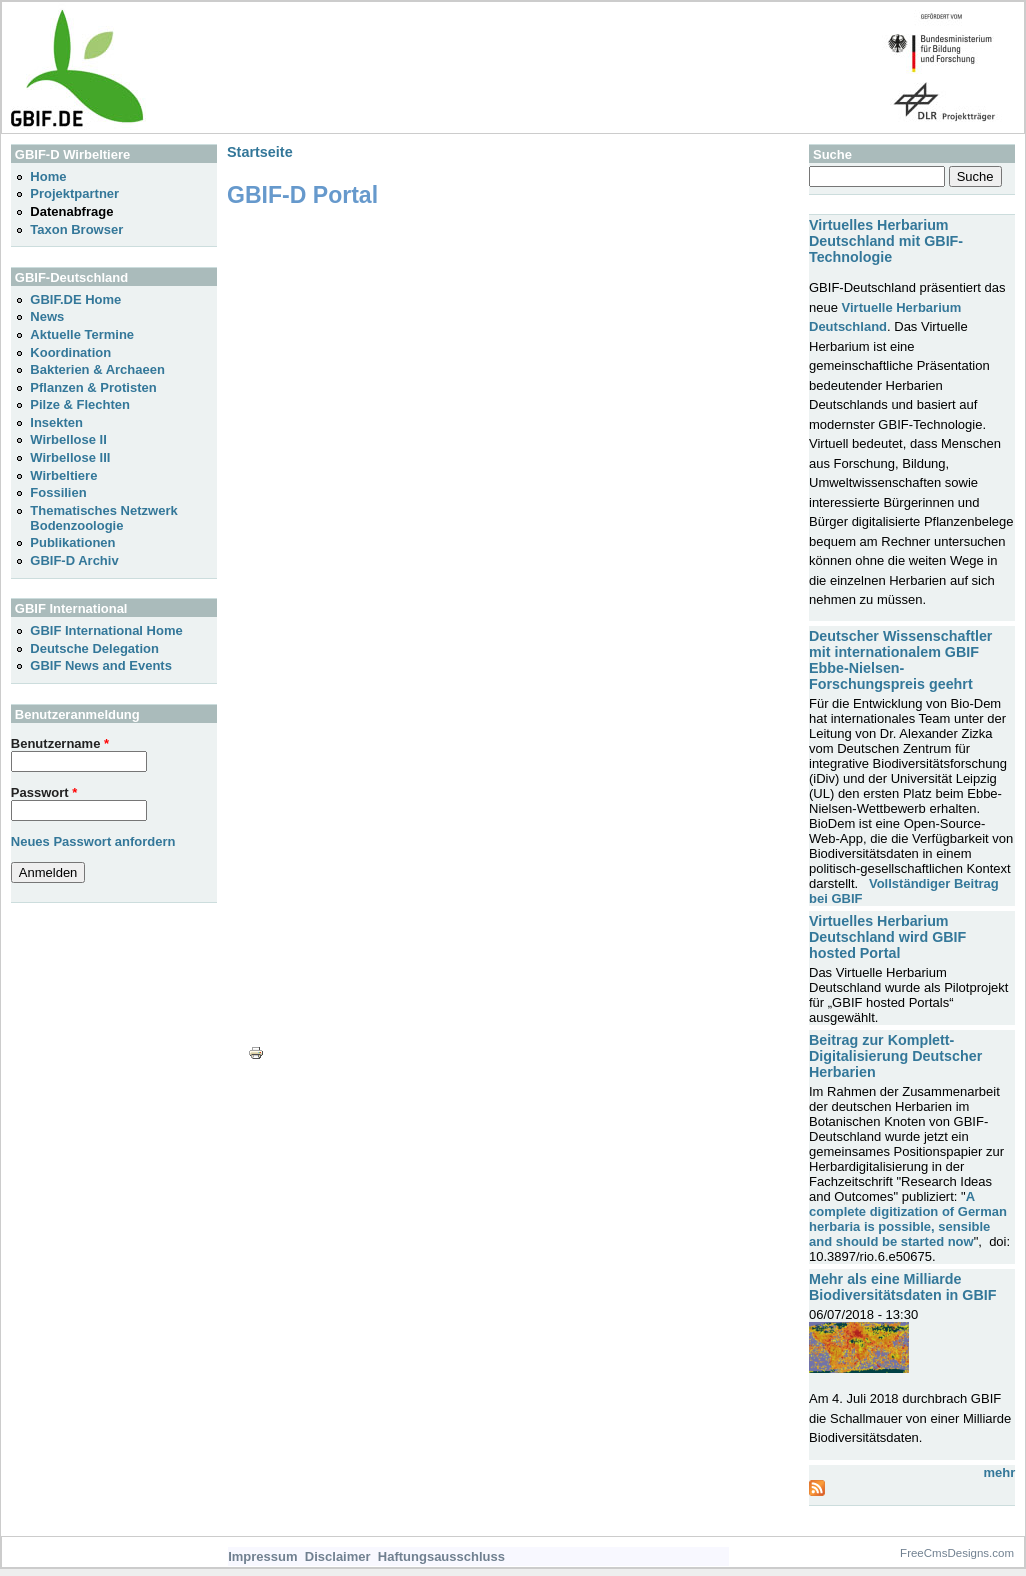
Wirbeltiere (63, 475)
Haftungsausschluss (441, 1556)
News (47, 316)
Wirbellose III (70, 457)
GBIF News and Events (101, 665)
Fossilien (58, 492)
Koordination (70, 352)
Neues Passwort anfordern (93, 841)
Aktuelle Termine (82, 334)
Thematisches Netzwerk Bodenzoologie (103, 518)
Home (48, 176)
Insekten (56, 422)
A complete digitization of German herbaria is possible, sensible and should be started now (908, 1219)
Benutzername (60, 743)
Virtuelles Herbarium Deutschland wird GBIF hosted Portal (887, 937)
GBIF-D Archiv (74, 560)
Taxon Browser (76, 229)
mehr (999, 1472)
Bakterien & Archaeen (97, 369)
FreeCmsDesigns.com (957, 1553)
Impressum (262, 1556)
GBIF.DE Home (75, 299)
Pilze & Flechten (80, 404)
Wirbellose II (68, 439)
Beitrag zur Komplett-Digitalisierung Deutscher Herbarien (895, 1056)
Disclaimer (338, 1556)
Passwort (44, 792)
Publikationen (72, 542)
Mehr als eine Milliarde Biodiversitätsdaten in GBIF (902, 1287)
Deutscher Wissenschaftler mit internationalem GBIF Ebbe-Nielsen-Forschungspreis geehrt (900, 660)
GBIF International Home (106, 630)
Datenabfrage (71, 211)
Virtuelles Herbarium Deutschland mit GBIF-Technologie (886, 241)
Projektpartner (74, 193)
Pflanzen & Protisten (93, 387)
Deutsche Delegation (94, 648)
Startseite (260, 152)
